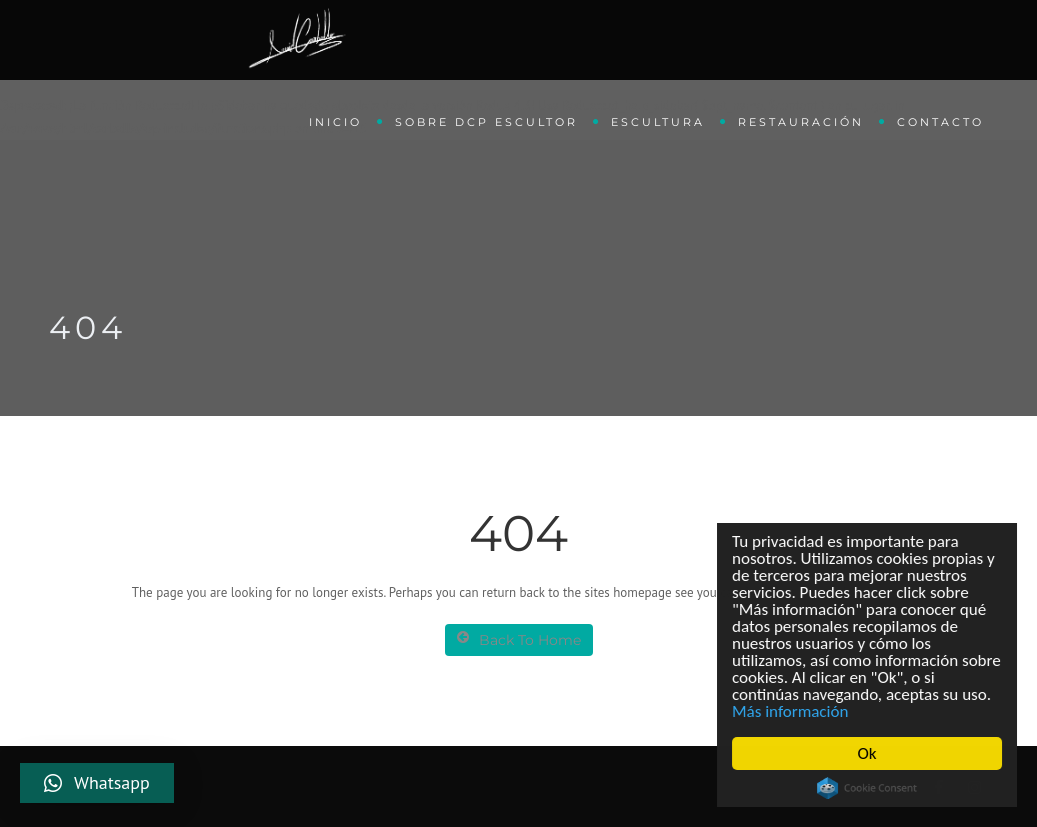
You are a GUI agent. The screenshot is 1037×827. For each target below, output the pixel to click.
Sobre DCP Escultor (486, 122)
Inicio (335, 122)
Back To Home (519, 639)
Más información (791, 711)
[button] (97, 783)
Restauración (801, 122)
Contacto (940, 122)
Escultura (658, 122)
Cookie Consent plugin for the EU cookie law (868, 788)
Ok (867, 753)
